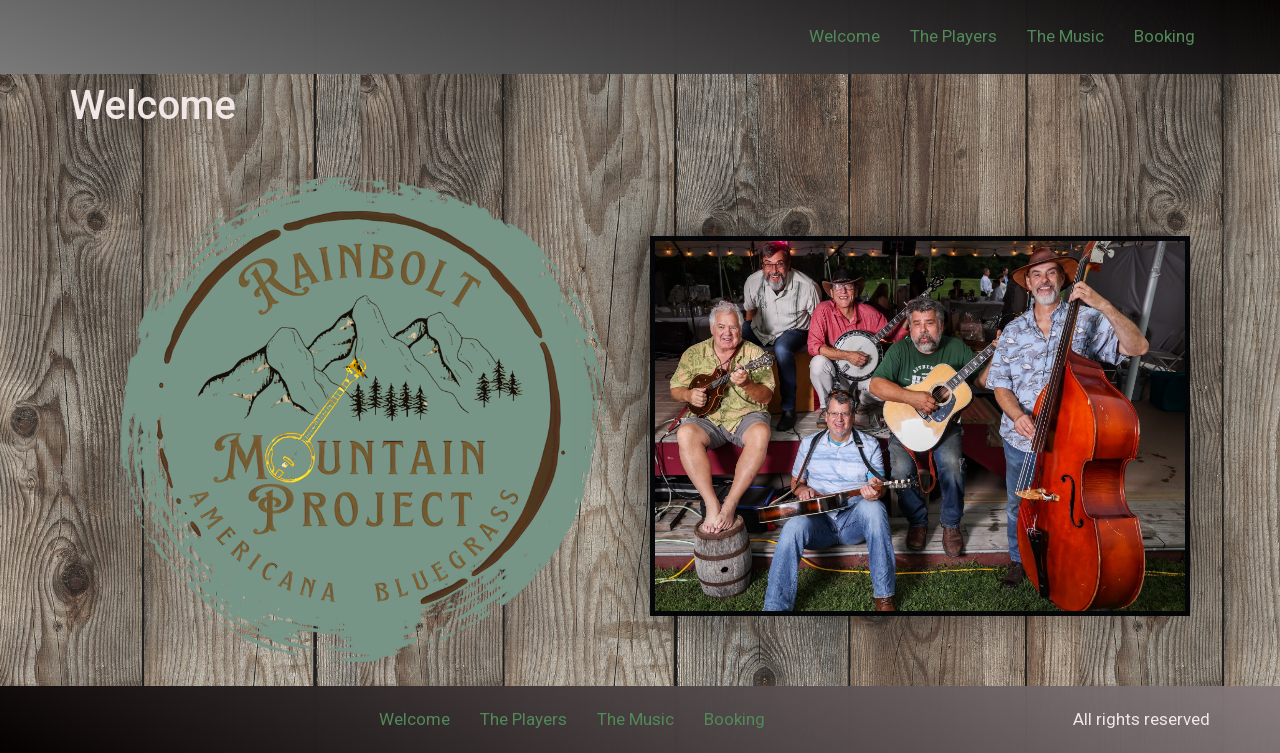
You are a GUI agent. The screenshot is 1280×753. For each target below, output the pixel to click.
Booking (1164, 36)
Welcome (844, 36)
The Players (953, 36)
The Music (1065, 36)
